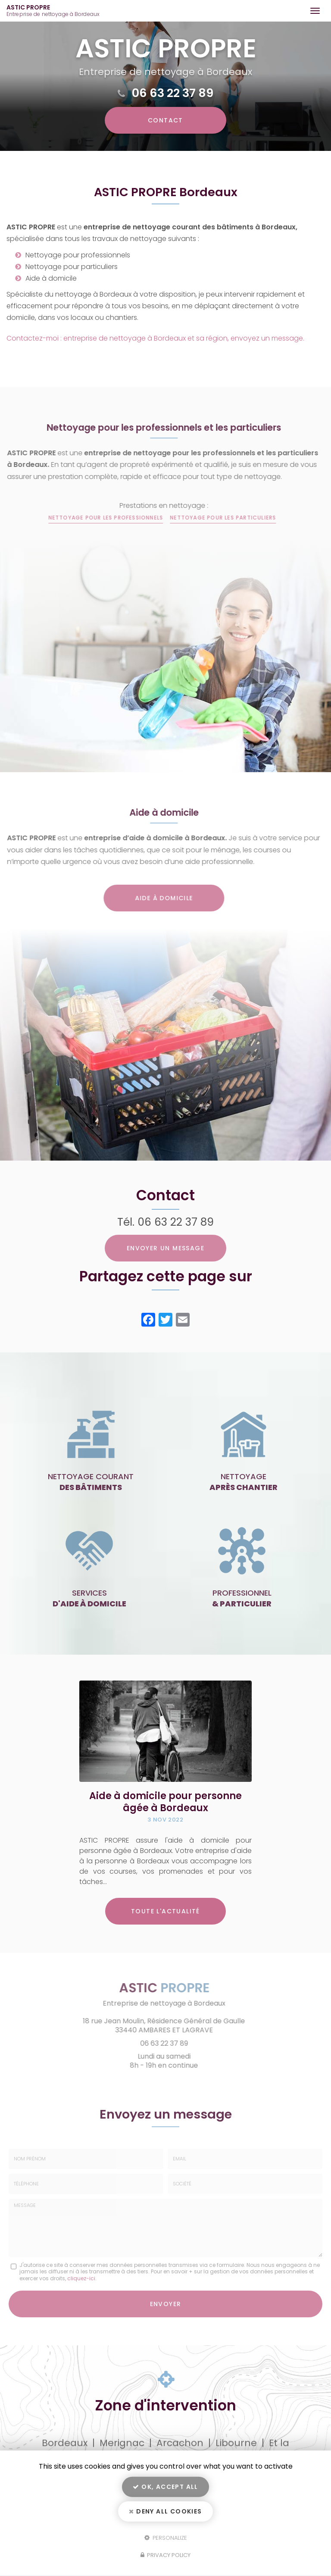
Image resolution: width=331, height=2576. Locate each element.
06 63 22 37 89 (172, 93)
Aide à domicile (157, 898)
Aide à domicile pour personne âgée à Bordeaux (165, 1802)
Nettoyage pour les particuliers (216, 517)
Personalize (165, 2537)
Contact (165, 120)
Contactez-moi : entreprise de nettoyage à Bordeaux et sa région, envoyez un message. (155, 338)
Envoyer (165, 2304)
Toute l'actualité (165, 1911)
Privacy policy (165, 2555)
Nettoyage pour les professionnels (98, 517)
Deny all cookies (165, 2511)
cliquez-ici (81, 2278)
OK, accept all (165, 2486)
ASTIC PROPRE (54, 10)
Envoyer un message (165, 1248)
